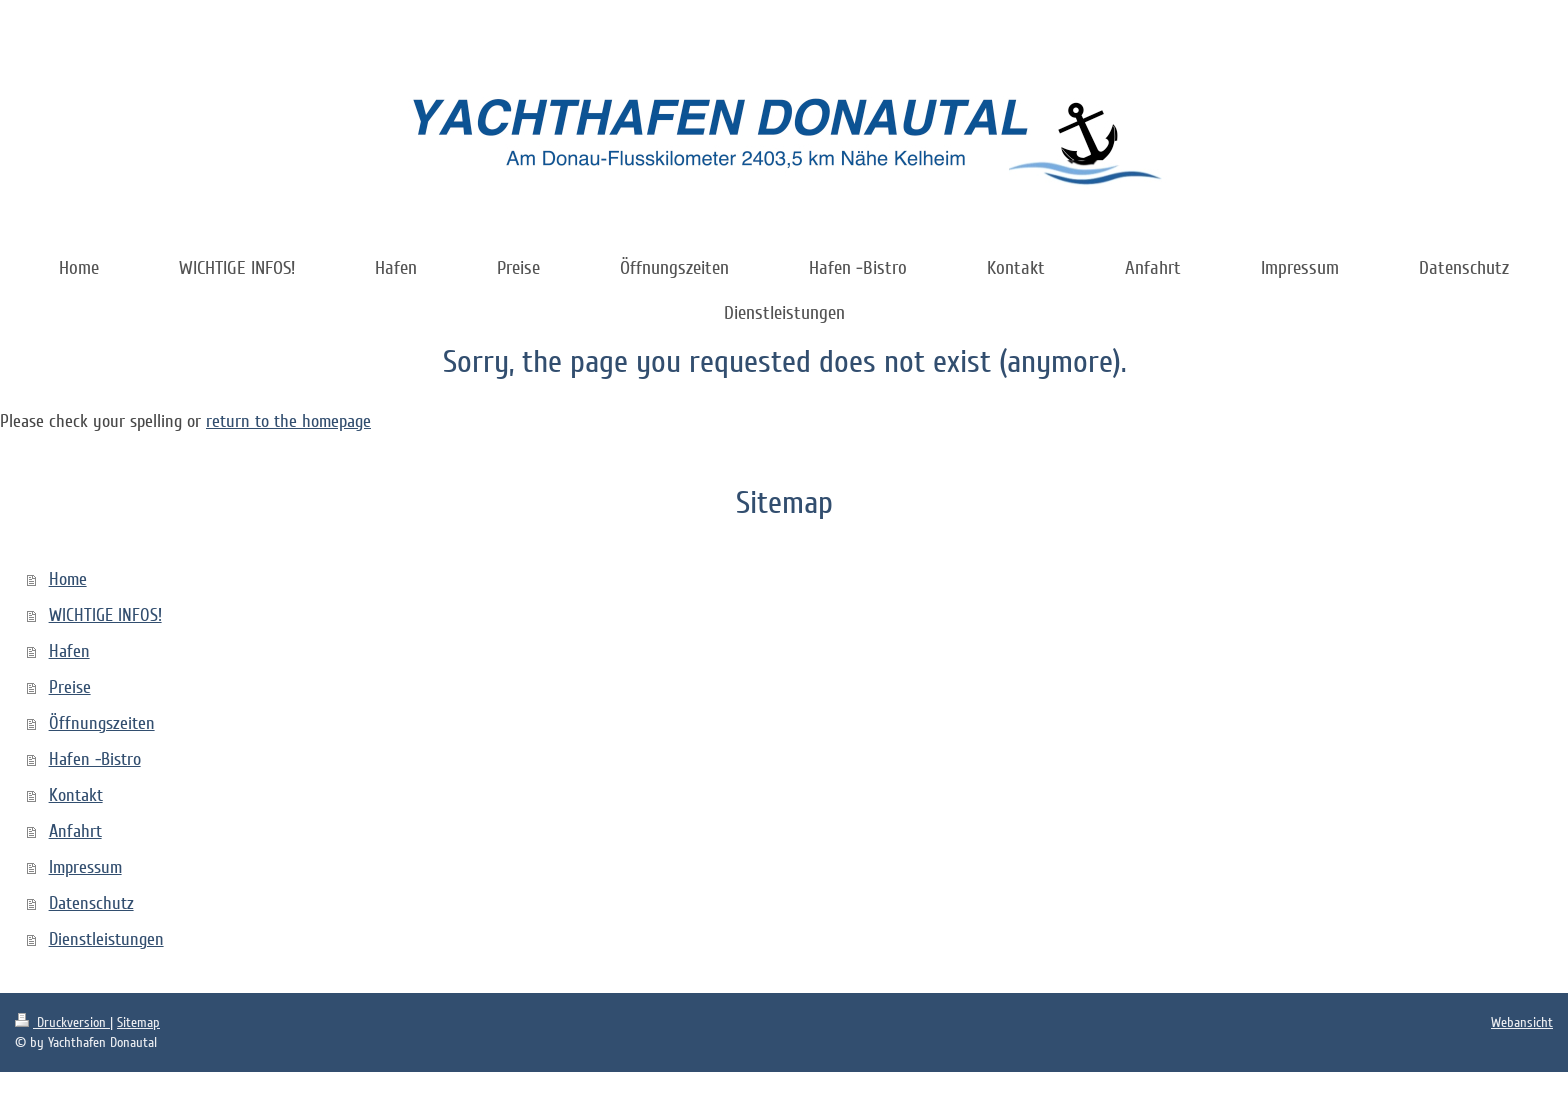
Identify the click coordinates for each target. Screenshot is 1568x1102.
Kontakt (76, 795)
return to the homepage (288, 421)
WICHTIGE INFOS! (105, 615)
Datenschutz (91, 903)
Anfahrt (75, 831)
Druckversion (62, 1022)
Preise (70, 687)
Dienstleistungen (106, 939)
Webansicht (1522, 1022)
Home (68, 579)
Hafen (69, 651)
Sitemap (138, 1022)
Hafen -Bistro (95, 759)
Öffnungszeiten (102, 723)
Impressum (85, 867)
